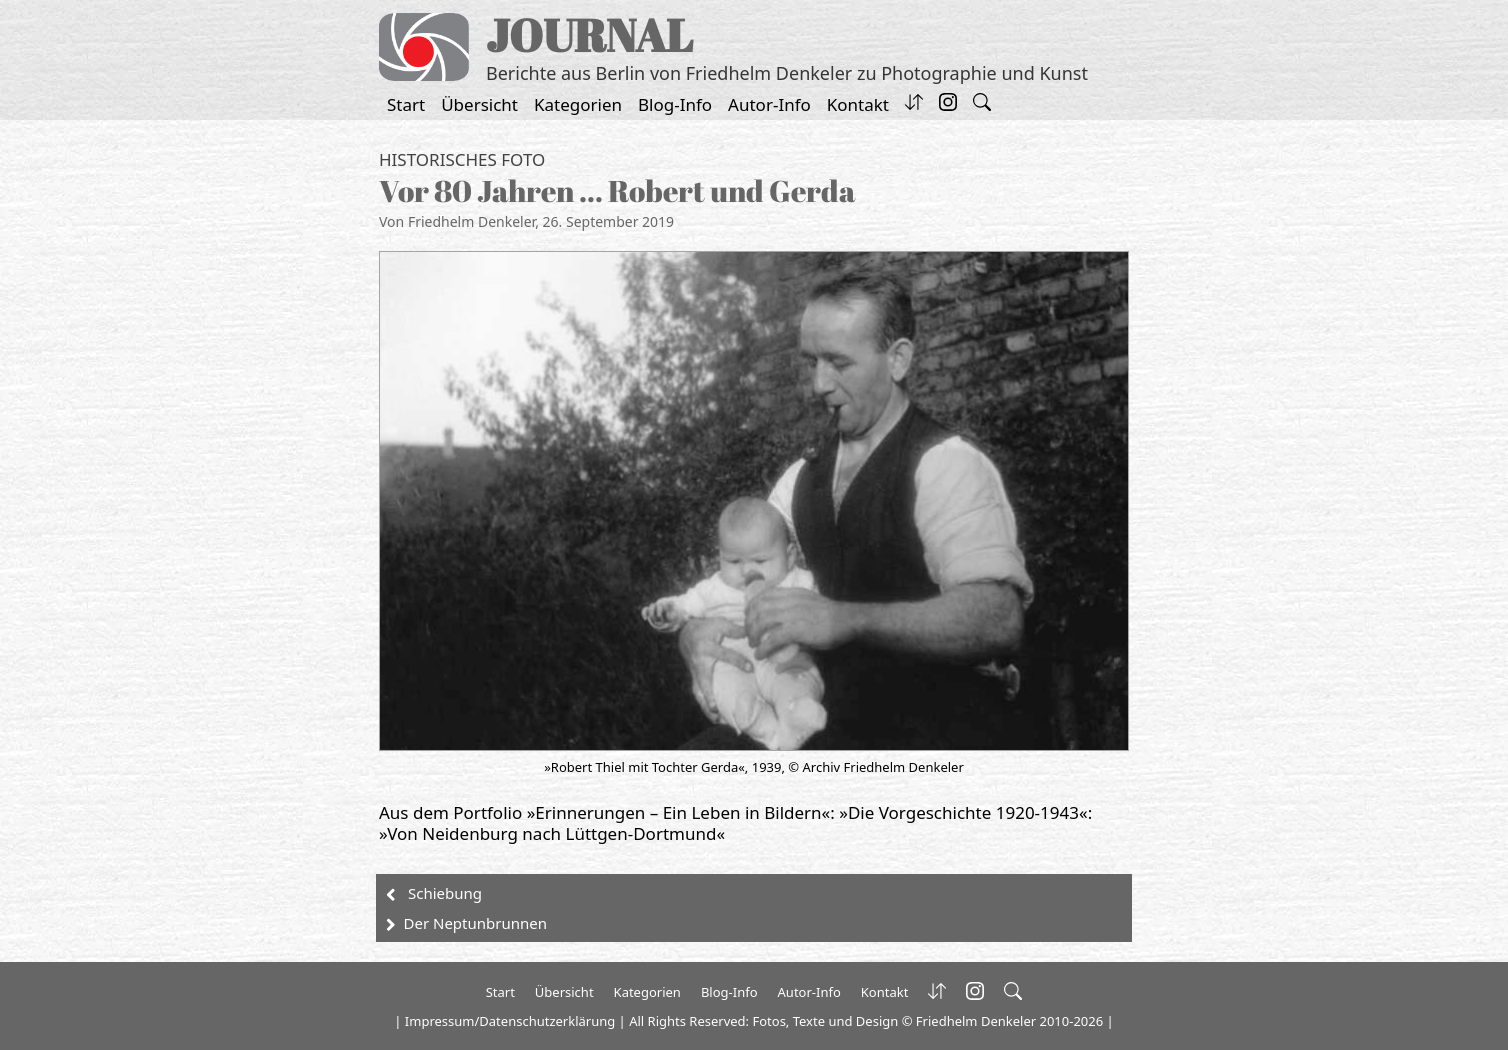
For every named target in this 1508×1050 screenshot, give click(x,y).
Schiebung (445, 893)
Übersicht (479, 104)
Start (406, 104)
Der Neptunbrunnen (476, 923)
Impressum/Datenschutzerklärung (510, 1021)
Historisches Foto (462, 159)
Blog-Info (675, 104)
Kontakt (858, 104)
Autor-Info (769, 104)
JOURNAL (589, 34)
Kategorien (578, 104)
